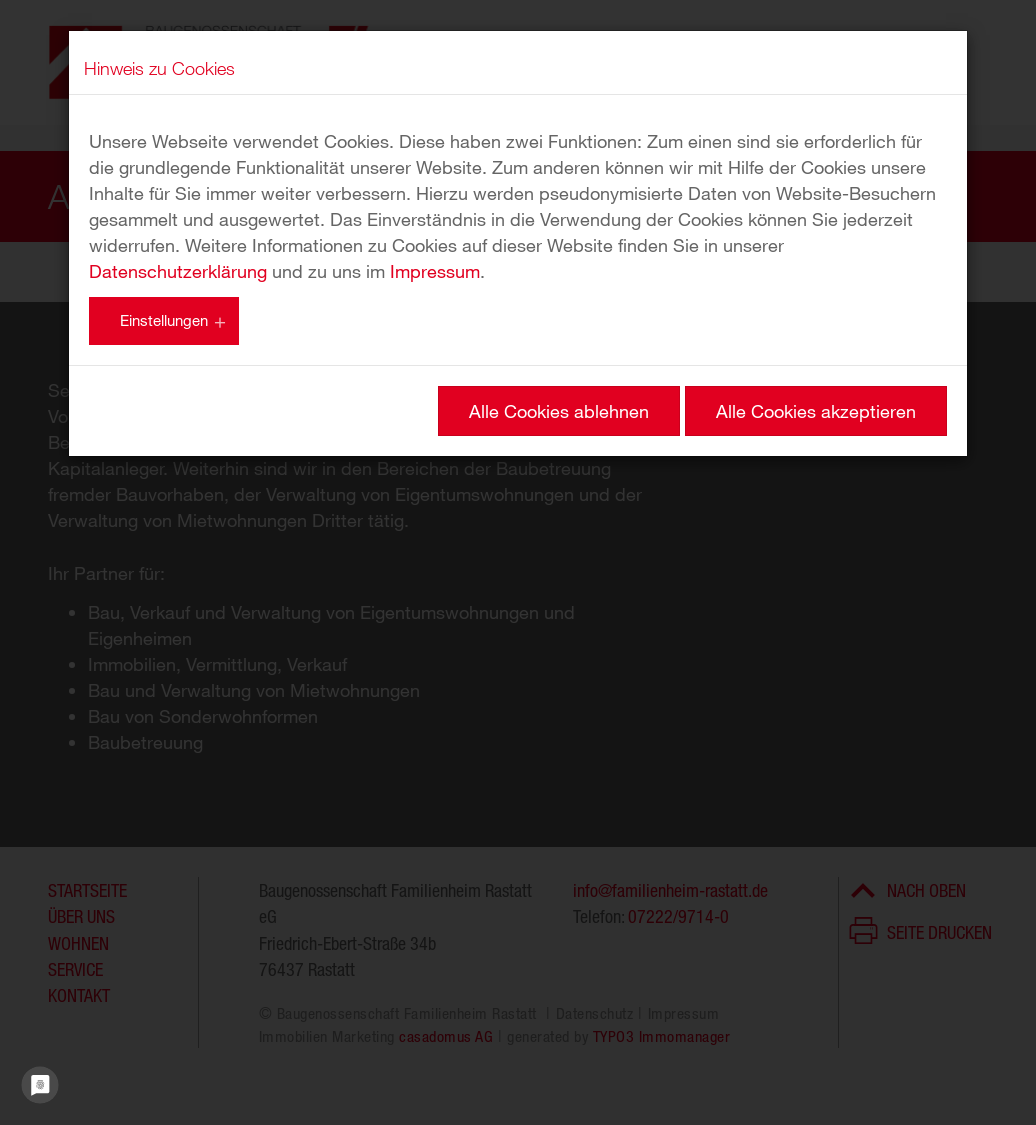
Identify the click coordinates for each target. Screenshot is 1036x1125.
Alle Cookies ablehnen (559, 411)
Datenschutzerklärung (178, 271)
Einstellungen (164, 320)
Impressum (435, 271)
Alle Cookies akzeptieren (816, 411)
